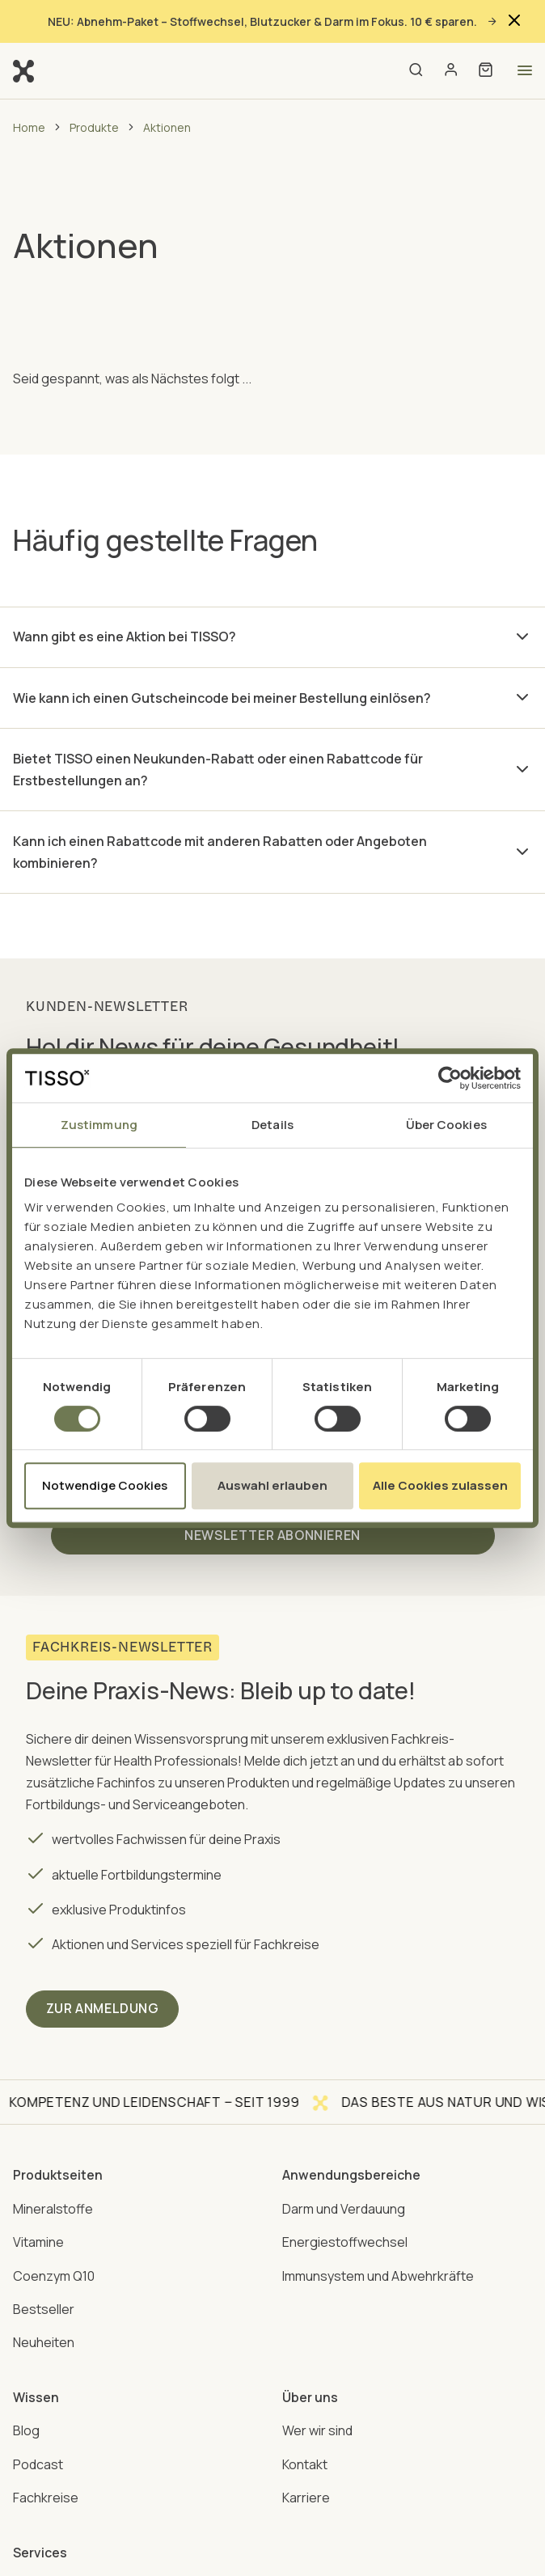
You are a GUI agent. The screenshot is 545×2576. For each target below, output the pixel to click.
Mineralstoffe (53, 2205)
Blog (26, 2425)
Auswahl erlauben (272, 1485)
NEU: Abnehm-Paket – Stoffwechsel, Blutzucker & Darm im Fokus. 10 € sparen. (273, 21)
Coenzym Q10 (54, 2273)
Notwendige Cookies (104, 1485)
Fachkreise (45, 2493)
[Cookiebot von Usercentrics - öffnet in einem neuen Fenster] (450, 1078)
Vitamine (38, 2239)
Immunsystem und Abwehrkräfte (378, 2273)
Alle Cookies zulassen (440, 1485)
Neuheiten (43, 2339)
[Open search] (415, 70)
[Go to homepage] (23, 69)
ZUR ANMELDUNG (104, 2007)
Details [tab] (272, 1124)
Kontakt (304, 2459)
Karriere (306, 2493)
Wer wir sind (317, 2425)
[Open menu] (525, 70)
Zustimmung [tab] (99, 1124)
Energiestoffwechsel (345, 2239)
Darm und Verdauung (343, 2205)
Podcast (38, 2459)
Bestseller (43, 2306)
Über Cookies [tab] (446, 1124)
